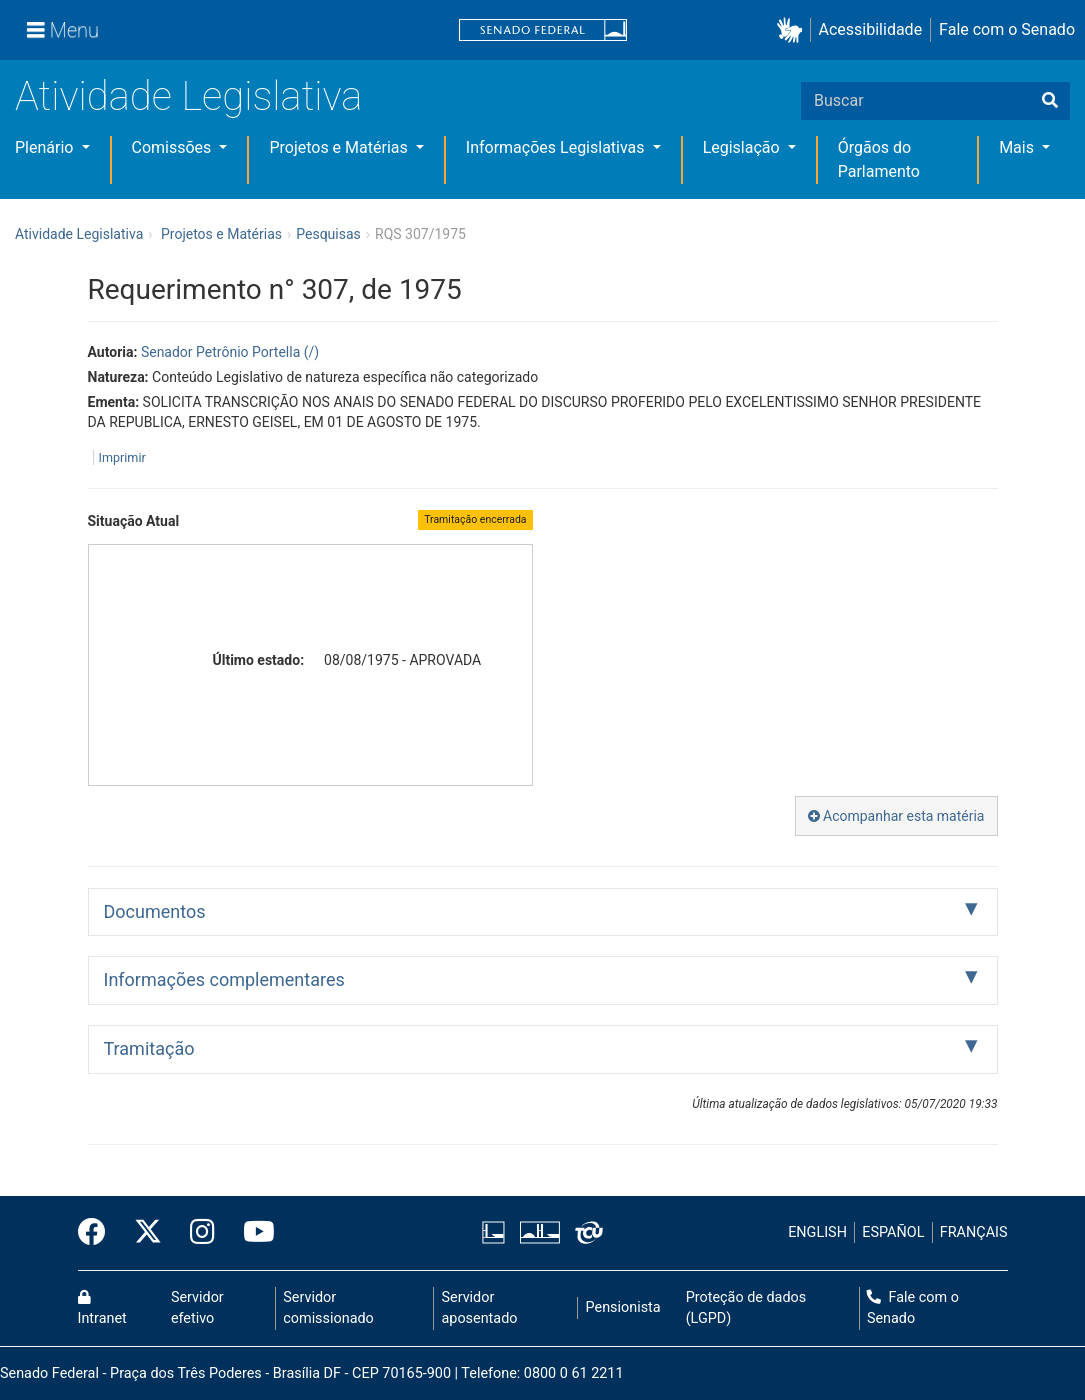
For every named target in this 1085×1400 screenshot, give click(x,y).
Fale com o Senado (1007, 29)
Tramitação (149, 1048)
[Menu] (63, 30)
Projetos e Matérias (340, 147)
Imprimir (122, 457)
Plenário (46, 147)
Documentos (155, 911)
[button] (793, 30)
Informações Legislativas (557, 147)
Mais (1018, 147)
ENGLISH (817, 1232)
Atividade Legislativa (188, 96)
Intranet (102, 1309)
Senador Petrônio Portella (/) (230, 352)
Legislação (743, 147)
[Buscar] (1050, 101)
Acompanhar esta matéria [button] (896, 816)
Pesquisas (328, 234)
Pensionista (623, 1307)
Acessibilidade (871, 29)
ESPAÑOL (893, 1232)
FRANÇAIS (974, 1232)
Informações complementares (224, 979)
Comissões (174, 147)
